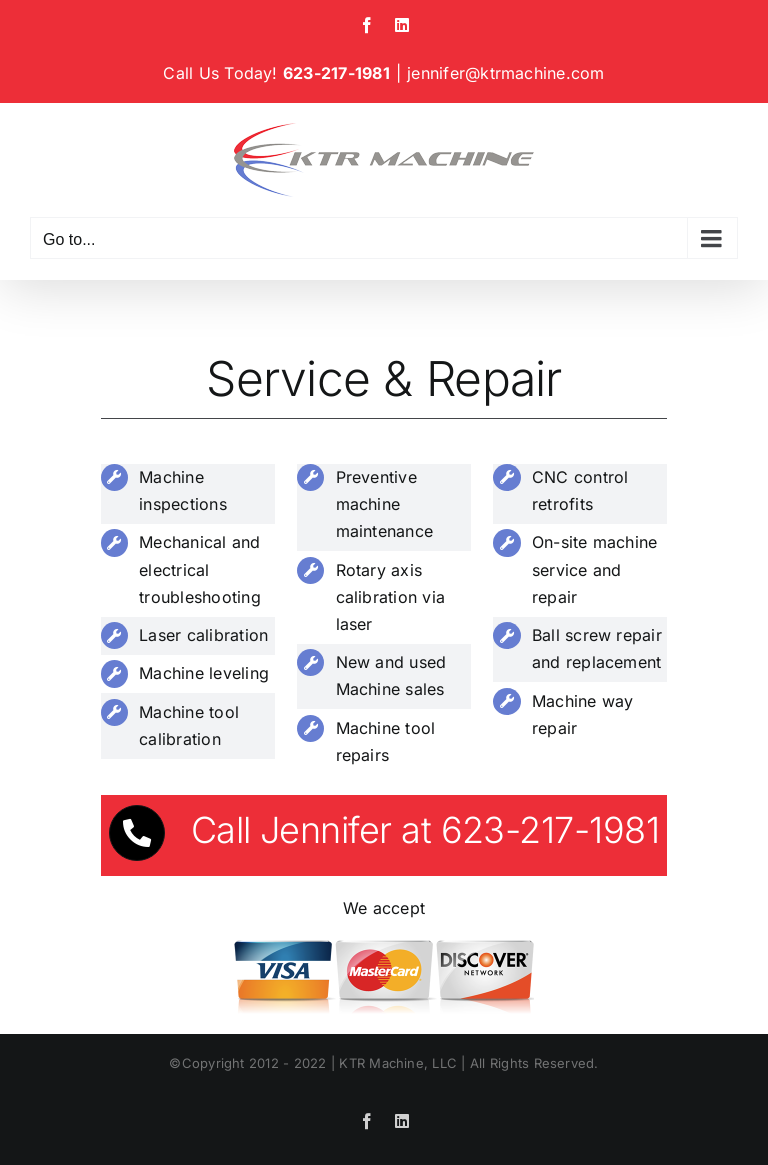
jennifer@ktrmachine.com (506, 73)
